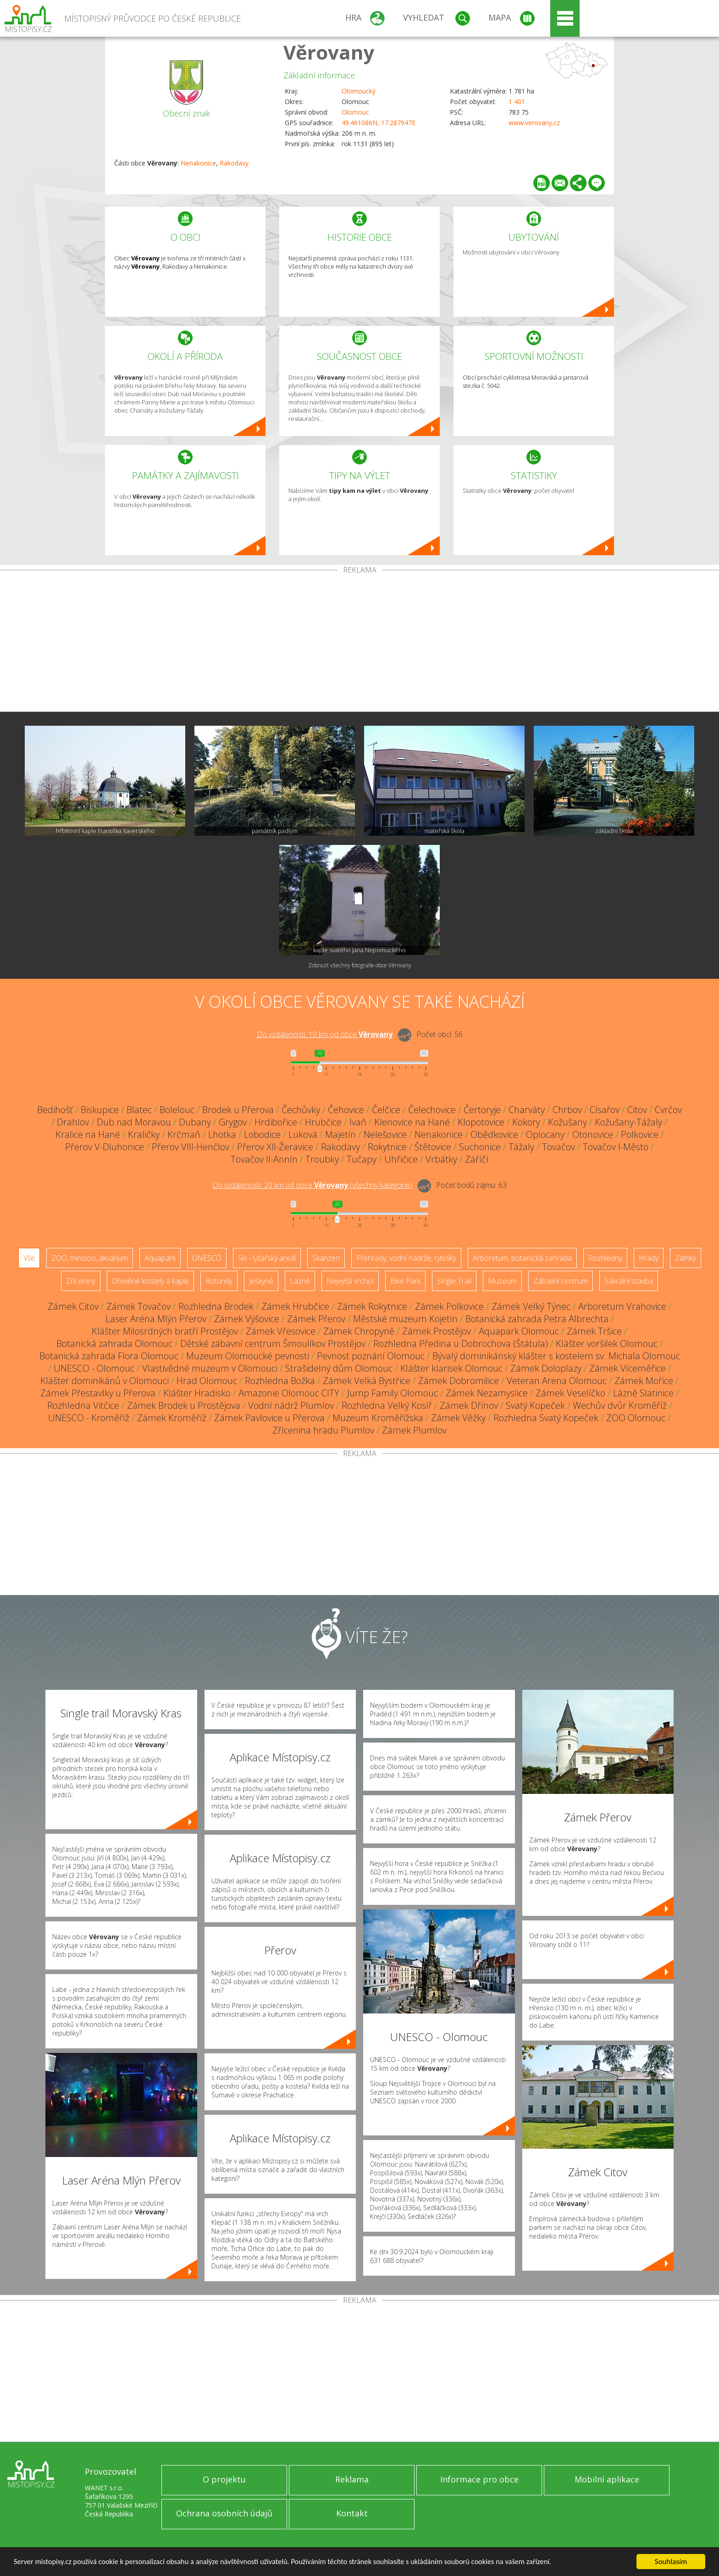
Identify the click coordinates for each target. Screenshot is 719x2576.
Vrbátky (441, 1159)
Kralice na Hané (87, 1134)
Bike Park (405, 1281)
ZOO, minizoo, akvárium (89, 1258)
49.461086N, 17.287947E (378, 122)
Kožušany (567, 1122)
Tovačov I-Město (615, 1147)
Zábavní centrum (560, 1281)
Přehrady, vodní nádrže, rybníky (406, 1258)
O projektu (224, 2479)
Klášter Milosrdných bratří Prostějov (165, 1331)
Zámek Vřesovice (280, 1331)
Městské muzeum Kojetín (405, 1319)
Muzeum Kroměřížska (377, 1418)
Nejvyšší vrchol (350, 1281)
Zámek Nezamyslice (487, 1393)
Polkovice (639, 1134)
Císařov (604, 1109)
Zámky (685, 1258)
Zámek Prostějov (436, 1331)
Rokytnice (387, 1147)
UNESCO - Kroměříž (88, 1418)
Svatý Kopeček (535, 1405)
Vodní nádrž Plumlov (291, 1405)
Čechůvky (301, 1109)
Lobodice (262, 1134)
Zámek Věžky (458, 1418)
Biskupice (100, 1109)
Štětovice (433, 1147)
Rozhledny (605, 1258)
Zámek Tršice (594, 1331)
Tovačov (558, 1147)
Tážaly (521, 1147)
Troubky (322, 1159)
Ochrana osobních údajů (224, 2513)
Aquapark (160, 1258)
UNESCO (206, 1258)
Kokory (526, 1122)
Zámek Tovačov (138, 1306)
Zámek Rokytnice (372, 1306)
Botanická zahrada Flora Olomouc (108, 1356)
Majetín (340, 1134)
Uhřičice (401, 1159)
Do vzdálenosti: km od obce (325, 1034)
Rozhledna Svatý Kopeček (545, 1418)
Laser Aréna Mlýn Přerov (155, 1319)
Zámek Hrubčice (295, 1306)
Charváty (527, 1109)
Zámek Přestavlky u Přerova (97, 1393)
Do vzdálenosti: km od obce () (312, 1185)
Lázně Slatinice (643, 1393)
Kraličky (144, 1134)
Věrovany (329, 52)
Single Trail (454, 1281)
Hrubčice (323, 1122)
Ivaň (357, 1122)
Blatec (139, 1109)
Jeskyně (261, 1281)
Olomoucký (359, 91)
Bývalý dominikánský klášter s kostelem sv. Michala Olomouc (556, 1356)
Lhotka (222, 1134)
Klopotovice (481, 1122)
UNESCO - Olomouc (94, 1368)
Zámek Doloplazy (545, 1368)
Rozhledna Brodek (216, 1306)
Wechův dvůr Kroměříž (620, 1405)
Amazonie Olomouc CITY (288, 1393)
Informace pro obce (479, 2479)
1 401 (517, 101)
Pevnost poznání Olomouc (371, 1356)
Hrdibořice (275, 1122)
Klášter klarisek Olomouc (451, 1368)
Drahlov (73, 1122)
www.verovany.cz (534, 122)
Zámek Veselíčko (570, 1393)
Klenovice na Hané (412, 1122)
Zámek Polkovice (449, 1306)
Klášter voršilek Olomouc (607, 1343)
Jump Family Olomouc (392, 1393)
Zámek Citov (73, 1306)
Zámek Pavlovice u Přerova (269, 1418)
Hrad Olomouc (207, 1380)
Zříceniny (80, 1281)
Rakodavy (234, 163)
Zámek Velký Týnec (531, 1306)
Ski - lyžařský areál (267, 1258)
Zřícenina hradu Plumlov (323, 1430)
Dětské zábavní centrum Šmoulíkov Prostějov (272, 1343)
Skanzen (326, 1258)
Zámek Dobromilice (458, 1380)
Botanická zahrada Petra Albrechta (536, 1319)
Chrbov (567, 1109)
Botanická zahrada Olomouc (114, 1343)
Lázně (300, 1281)
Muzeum (502, 1281)
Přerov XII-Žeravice (275, 1147)
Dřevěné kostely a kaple (150, 1281)
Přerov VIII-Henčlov (190, 1147)
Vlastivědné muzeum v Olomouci (209, 1368)
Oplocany (545, 1134)
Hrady (648, 1258)
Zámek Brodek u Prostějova (183, 1405)
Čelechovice (432, 1109)
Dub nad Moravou (134, 1122)
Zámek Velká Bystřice (366, 1380)
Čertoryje (482, 1109)
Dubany (195, 1122)
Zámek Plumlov (414, 1430)
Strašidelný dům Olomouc (339, 1368)
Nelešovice (385, 1134)
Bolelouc (177, 1109)
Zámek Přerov (316, 1319)
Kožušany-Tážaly (628, 1122)
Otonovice (592, 1134)
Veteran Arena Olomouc (557, 1380)
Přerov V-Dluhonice (104, 1147)
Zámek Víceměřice (627, 1368)
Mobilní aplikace (607, 2479)
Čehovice (346, 1109)
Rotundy (218, 1281)
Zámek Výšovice (246, 1319)
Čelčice (386, 1109)
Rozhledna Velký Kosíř (387, 1405)
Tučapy (361, 1159)
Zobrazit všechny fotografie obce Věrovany (359, 965)
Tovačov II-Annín (264, 1159)
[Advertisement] (359, 643)
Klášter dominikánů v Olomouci (104, 1380)
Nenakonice (198, 163)
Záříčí (476, 1159)
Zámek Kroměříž (171, 1418)
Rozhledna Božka (280, 1380)
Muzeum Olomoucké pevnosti (247, 1356)
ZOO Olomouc (635, 1418)
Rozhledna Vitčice (83, 1405)
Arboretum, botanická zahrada (522, 1258)
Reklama (352, 2479)
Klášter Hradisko (197, 1393)
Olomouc (355, 112)
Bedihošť (55, 1109)
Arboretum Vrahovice (622, 1306)
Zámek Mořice (643, 1380)
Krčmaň (183, 1134)
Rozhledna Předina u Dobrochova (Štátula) (460, 1343)
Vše (29, 1258)
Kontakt (352, 2513)
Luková (302, 1134)
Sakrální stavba (628, 1281)
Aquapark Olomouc (519, 1331)
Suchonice (480, 1147)
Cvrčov (668, 1109)
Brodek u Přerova (238, 1109)
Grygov (233, 1122)
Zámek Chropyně (358, 1331)
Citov (637, 1109)
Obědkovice (494, 1134)
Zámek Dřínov (469, 1405)
